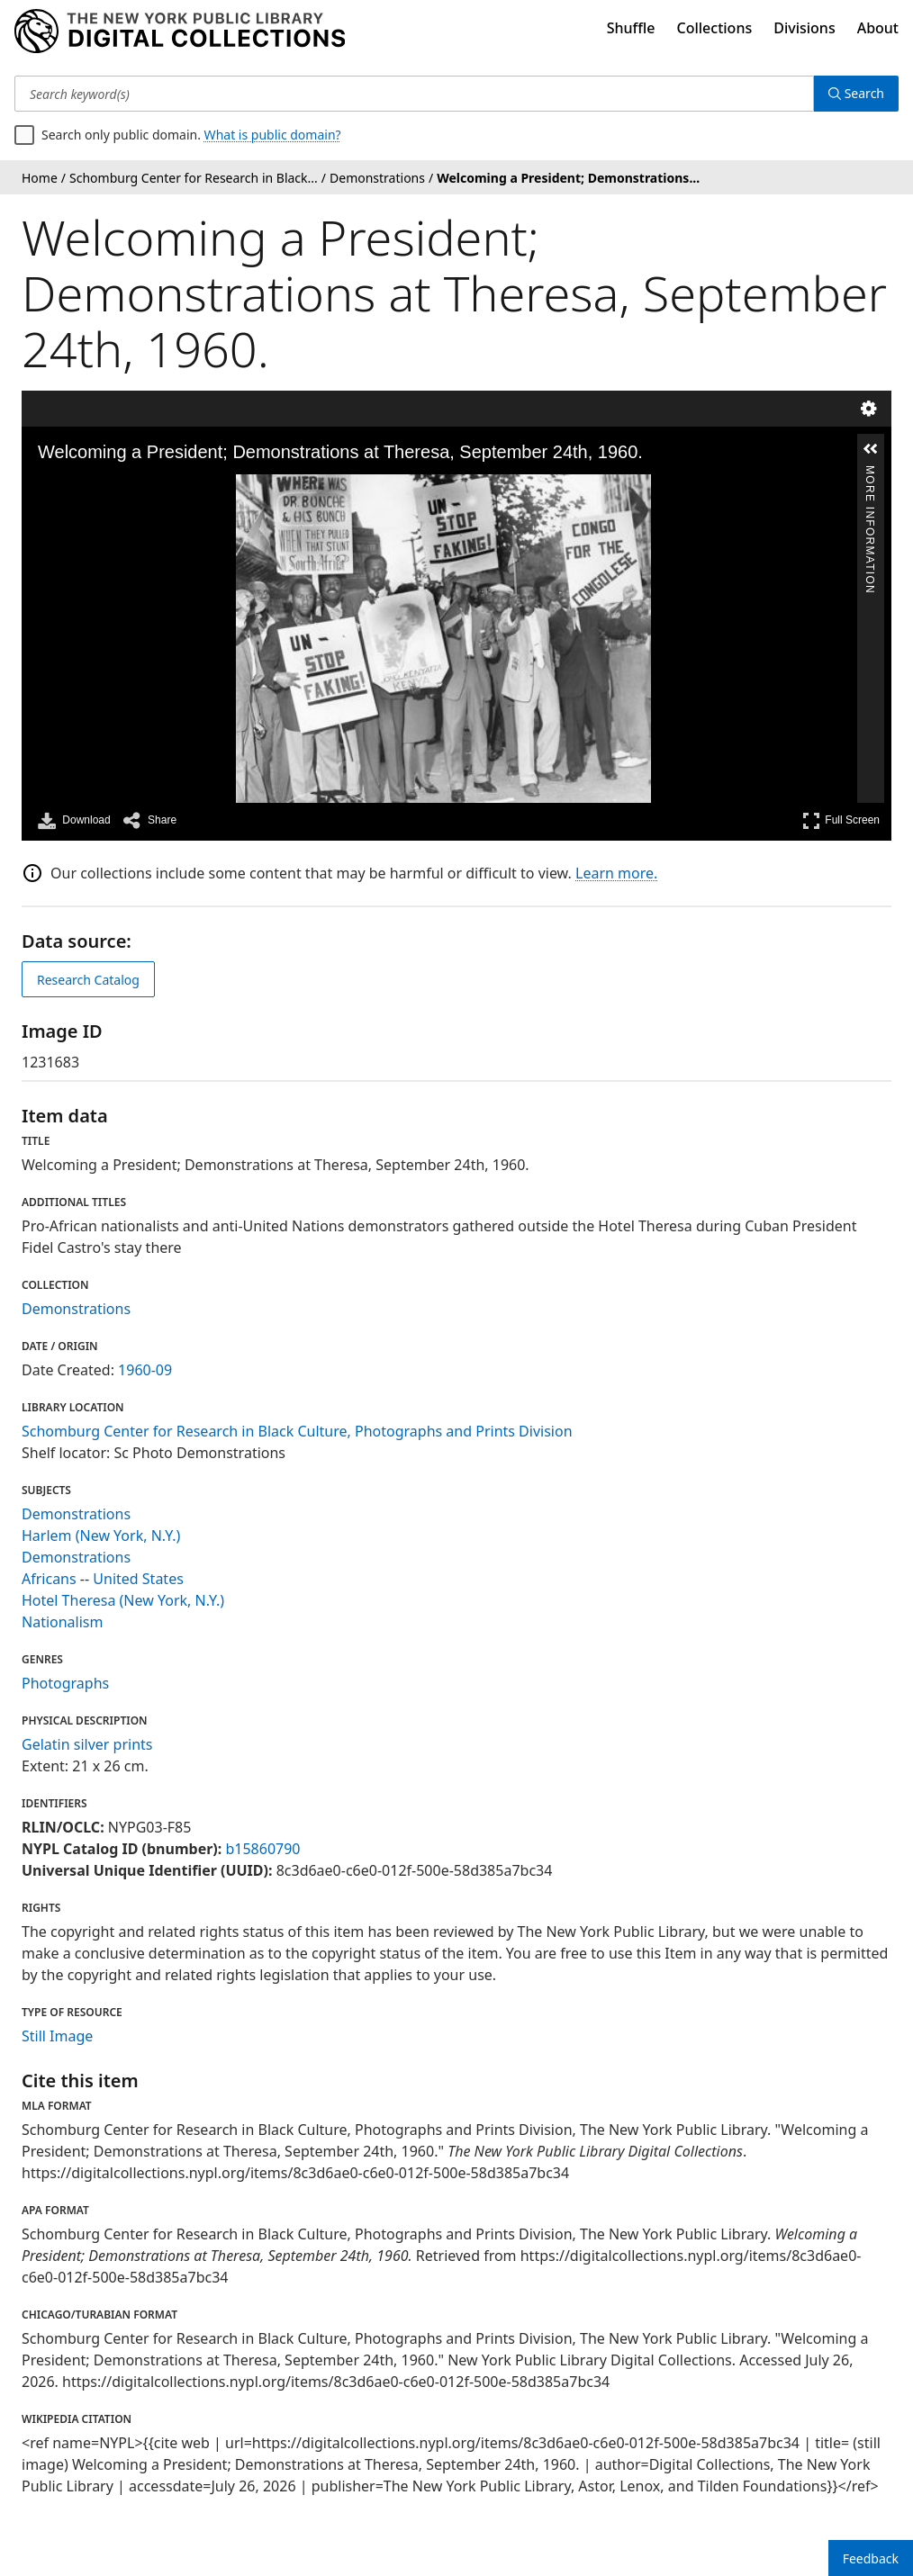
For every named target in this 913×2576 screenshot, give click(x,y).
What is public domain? (272, 134)
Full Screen (841, 820)
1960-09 (145, 1370)
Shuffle (631, 28)
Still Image (57, 2036)
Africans (49, 1579)
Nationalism (62, 1622)
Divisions (804, 28)
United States (138, 1579)
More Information (869, 473)
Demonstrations (76, 1309)
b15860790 (262, 1849)
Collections (715, 28)
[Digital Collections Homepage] (179, 31)
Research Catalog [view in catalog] (88, 979)
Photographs (65, 1683)
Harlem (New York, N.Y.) (101, 1535)
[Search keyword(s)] (414, 94)
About (878, 28)
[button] (871, 449)
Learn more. (616, 873)
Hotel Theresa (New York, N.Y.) (123, 1600)
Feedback (871, 2558)
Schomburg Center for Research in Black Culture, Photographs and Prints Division (297, 1431)
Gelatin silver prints (87, 1744)
